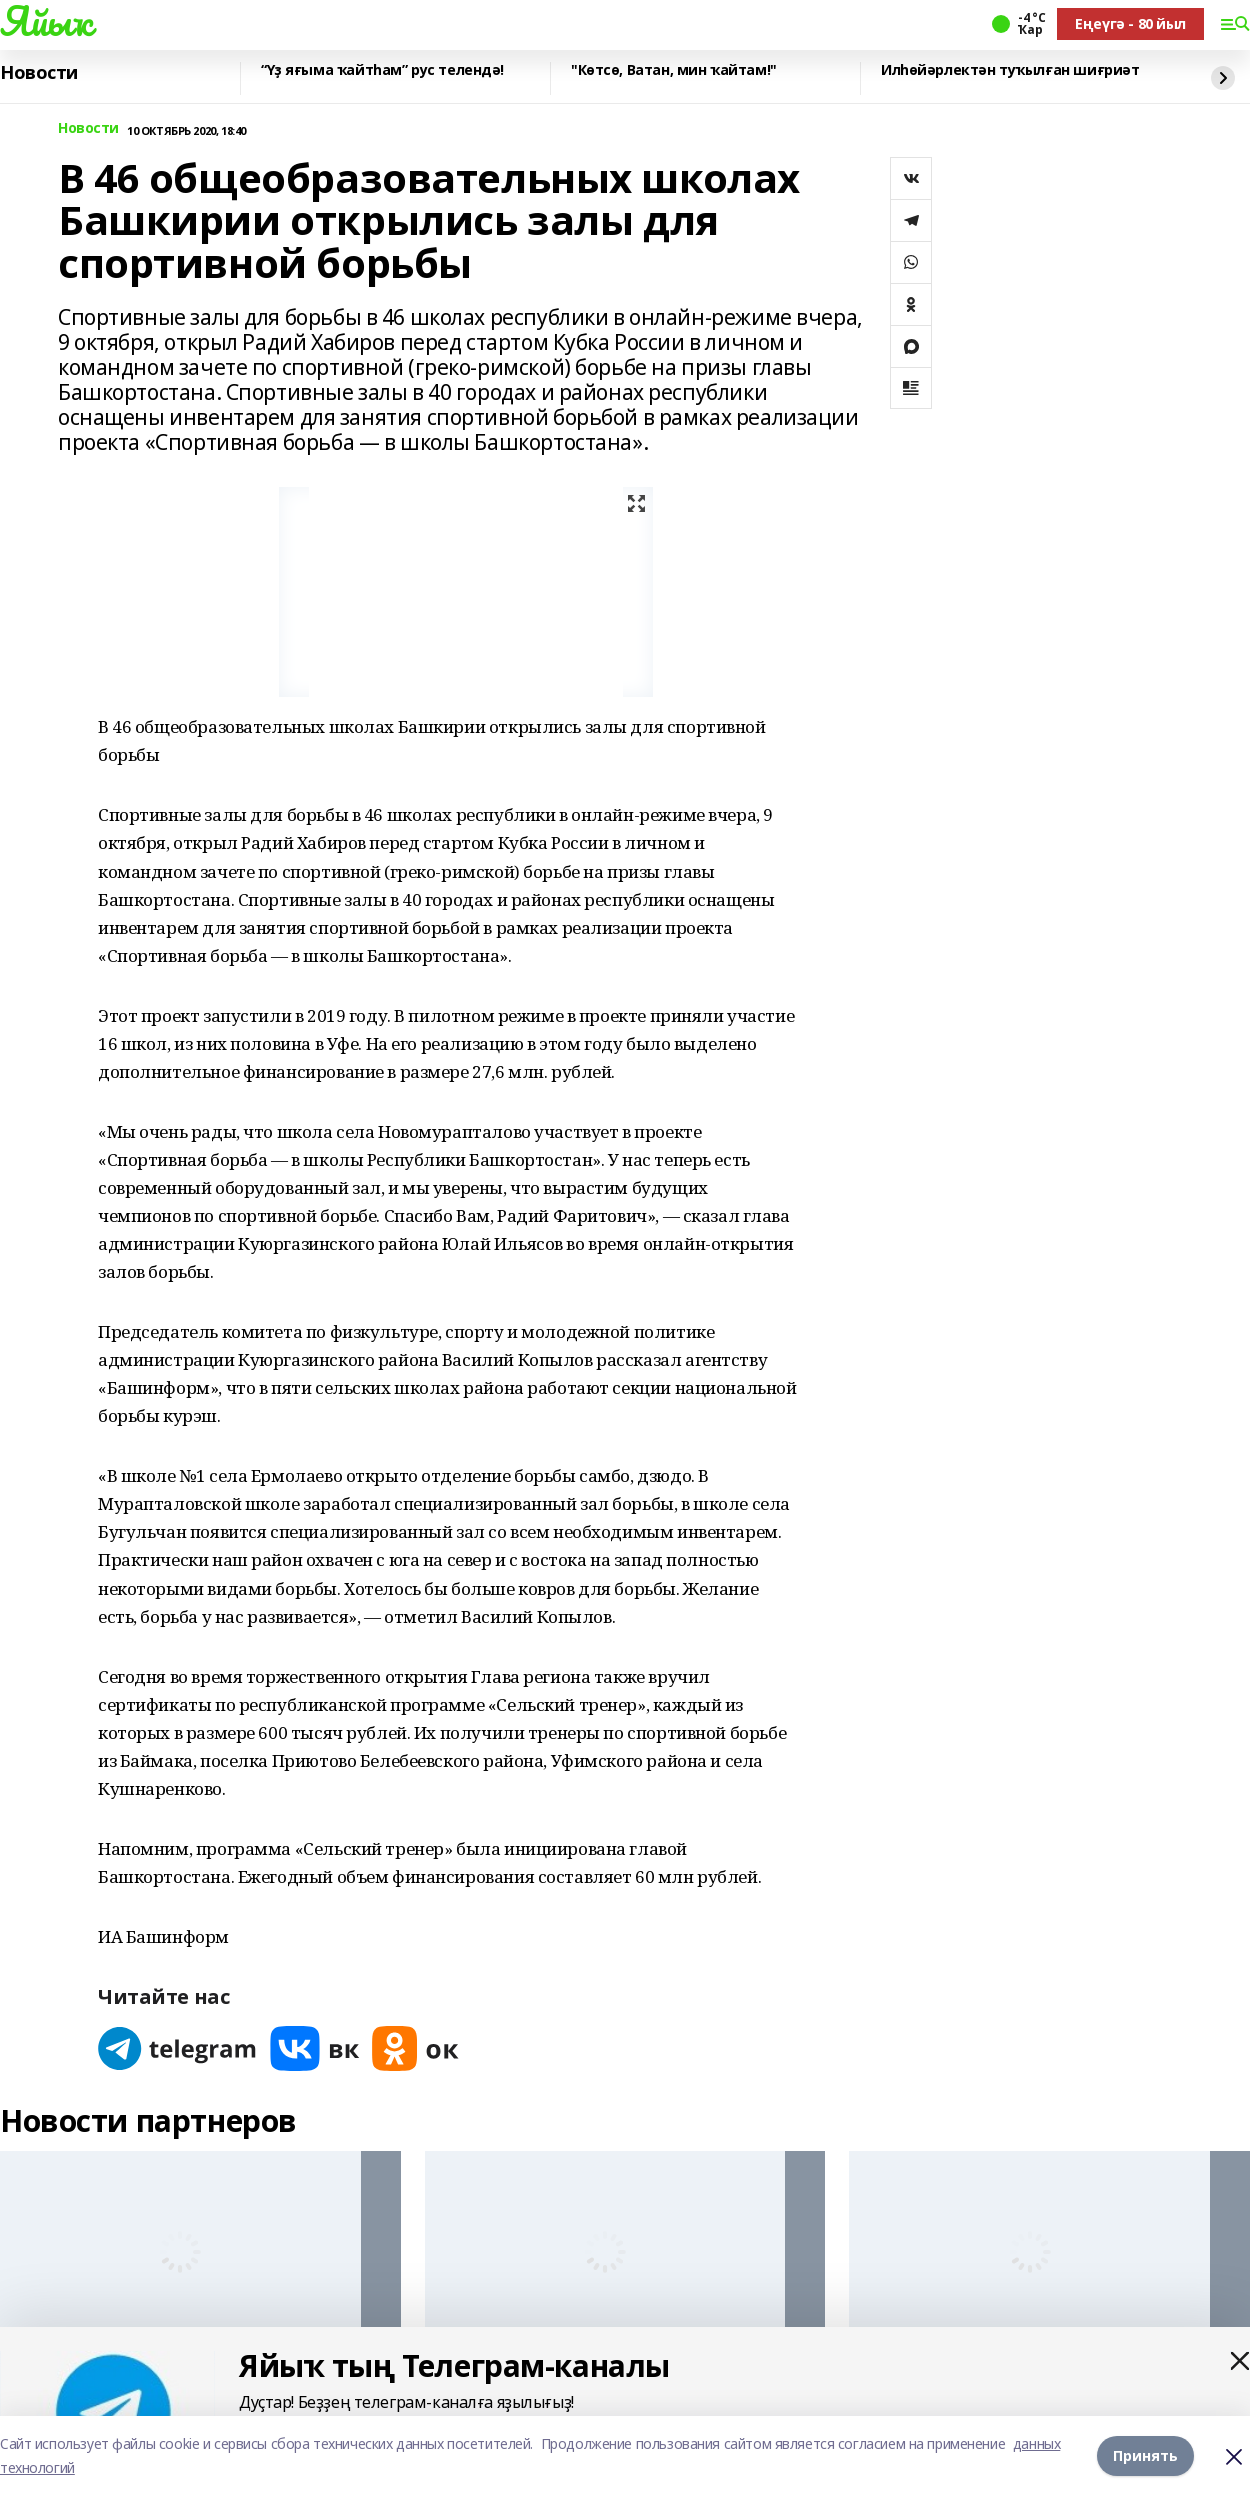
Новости (39, 73)
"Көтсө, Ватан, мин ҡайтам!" (674, 70)
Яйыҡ (45, 21)
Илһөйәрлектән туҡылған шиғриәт (1010, 70)
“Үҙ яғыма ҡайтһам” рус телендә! (382, 70)
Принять (1145, 2455)
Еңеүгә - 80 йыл (1130, 23)
